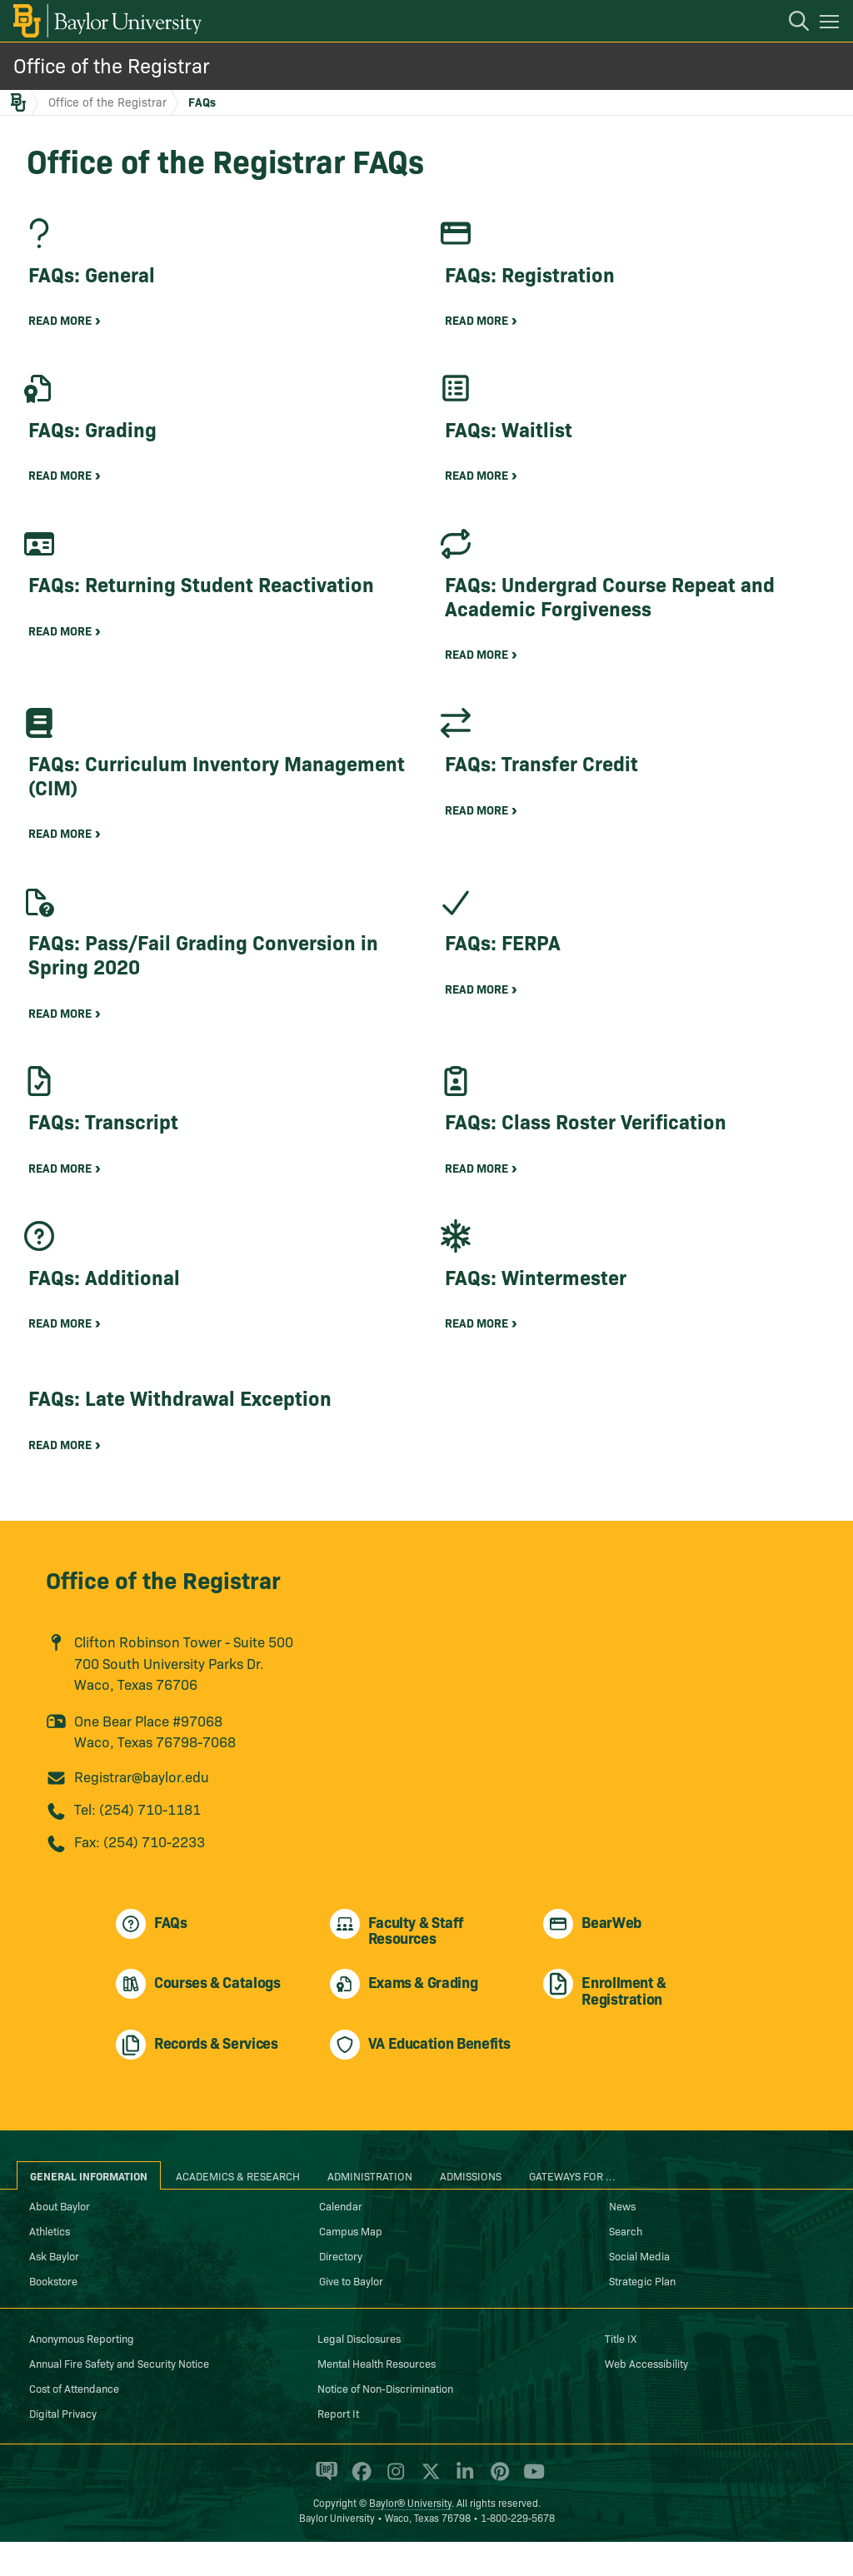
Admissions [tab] (470, 2209)
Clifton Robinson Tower (148, 1676)
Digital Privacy (63, 2446)
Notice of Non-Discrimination (385, 2421)
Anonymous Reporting (81, 2371)
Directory (340, 2289)
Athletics (49, 2264)
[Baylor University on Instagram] (393, 2512)
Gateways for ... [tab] (572, 2209)
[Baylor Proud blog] (324, 2512)
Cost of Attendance (74, 2421)
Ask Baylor (54, 2289)
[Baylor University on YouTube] (530, 2512)
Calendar (340, 2239)
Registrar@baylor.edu (141, 1811)
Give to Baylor (351, 2314)
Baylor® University (410, 2536)
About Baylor (59, 2239)
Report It (338, 2446)
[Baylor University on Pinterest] (497, 2512)
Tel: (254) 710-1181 (137, 1843)
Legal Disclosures (359, 2371)
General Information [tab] (88, 2209)
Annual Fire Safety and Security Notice (119, 2396)
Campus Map (350, 2264)
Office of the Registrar (111, 64)
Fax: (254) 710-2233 (139, 1876)
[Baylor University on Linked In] (462, 2512)
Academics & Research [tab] (238, 2209)
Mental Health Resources (376, 2396)
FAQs (202, 101)
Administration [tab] (369, 2209)
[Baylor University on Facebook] (359, 2512)
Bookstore (53, 2314)
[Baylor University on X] (428, 2512)
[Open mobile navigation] (831, 24)
